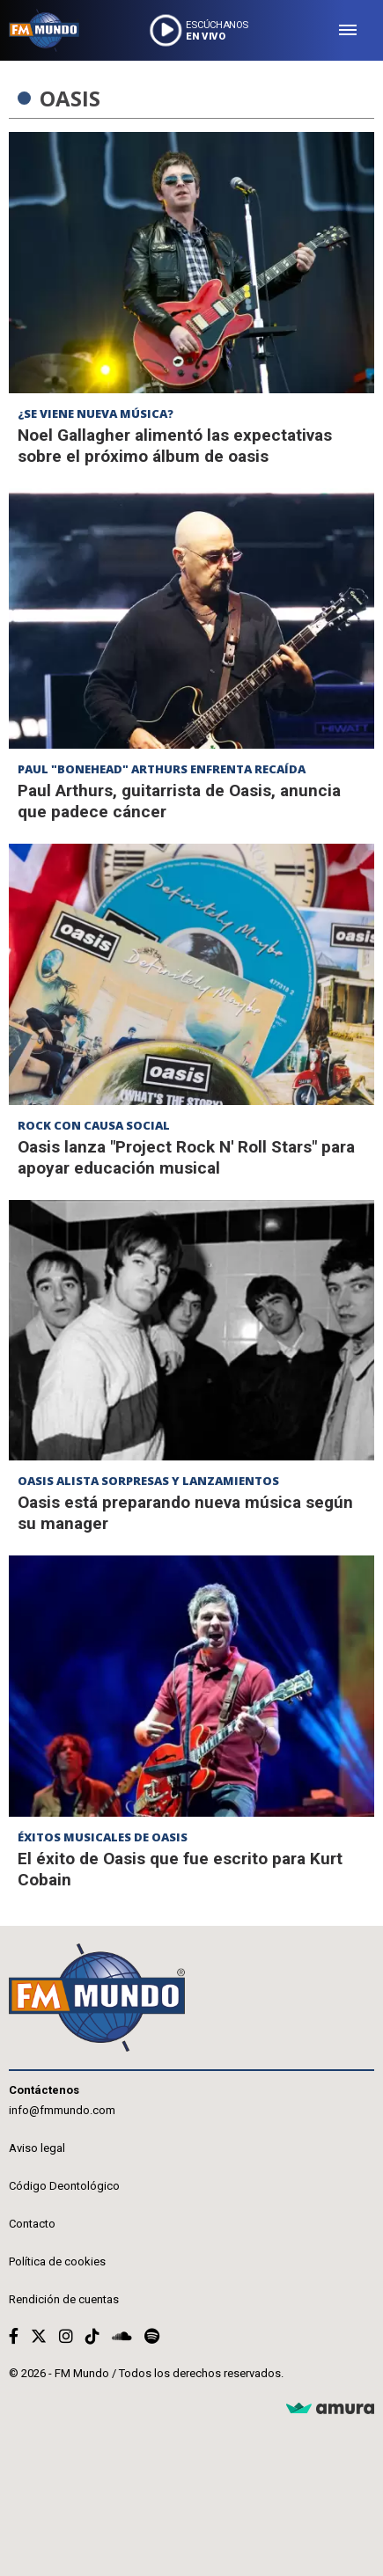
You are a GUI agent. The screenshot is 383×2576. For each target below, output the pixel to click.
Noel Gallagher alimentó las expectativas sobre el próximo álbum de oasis (175, 445)
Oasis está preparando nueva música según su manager (185, 1512)
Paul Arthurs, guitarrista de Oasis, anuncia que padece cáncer (179, 801)
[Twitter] (39, 2336)
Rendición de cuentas (64, 2299)
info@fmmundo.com (62, 2110)
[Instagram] (66, 2336)
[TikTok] (92, 2336)
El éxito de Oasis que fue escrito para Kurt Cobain (180, 1869)
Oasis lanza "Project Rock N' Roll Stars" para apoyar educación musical (186, 1157)
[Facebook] (13, 2336)
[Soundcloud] (122, 2336)
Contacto (32, 2223)
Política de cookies (57, 2261)
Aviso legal (37, 2148)
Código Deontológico (64, 2185)
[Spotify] (151, 2336)
